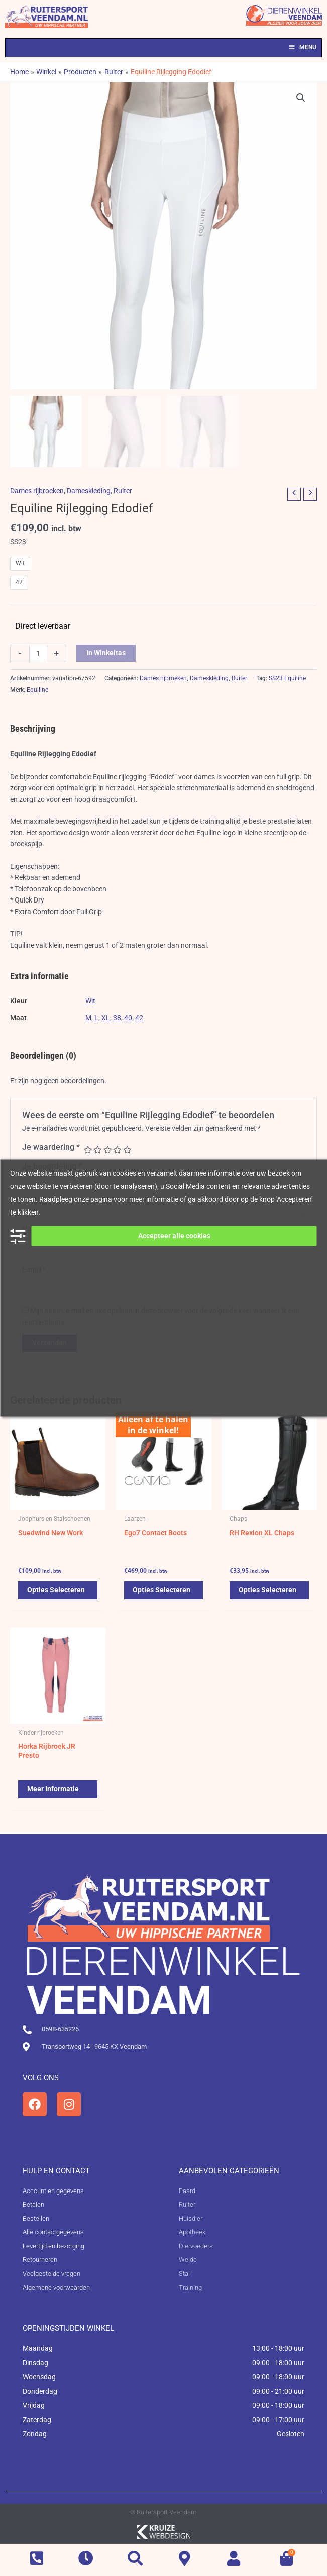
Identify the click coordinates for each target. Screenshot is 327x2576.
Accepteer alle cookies (174, 1236)
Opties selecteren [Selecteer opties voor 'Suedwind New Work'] (57, 1590)
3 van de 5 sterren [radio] (107, 1150)
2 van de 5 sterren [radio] (97, 1150)
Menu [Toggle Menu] (302, 47)
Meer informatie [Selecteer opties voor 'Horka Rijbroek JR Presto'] (54, 1790)
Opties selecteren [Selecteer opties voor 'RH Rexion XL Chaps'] (268, 1590)
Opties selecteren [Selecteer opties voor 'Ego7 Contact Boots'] (163, 1590)
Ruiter (123, 491)
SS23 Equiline (287, 678)
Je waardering (51, 1147)
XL (105, 1018)
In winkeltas (106, 653)
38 (117, 1018)
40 (128, 1018)
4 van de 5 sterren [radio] (117, 1150)
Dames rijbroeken (37, 491)
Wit (90, 1001)
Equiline (37, 689)
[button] (301, 98)
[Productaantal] (38, 653)
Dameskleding (89, 491)
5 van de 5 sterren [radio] (127, 1150)
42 (139, 1018)
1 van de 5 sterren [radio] (88, 1150)
